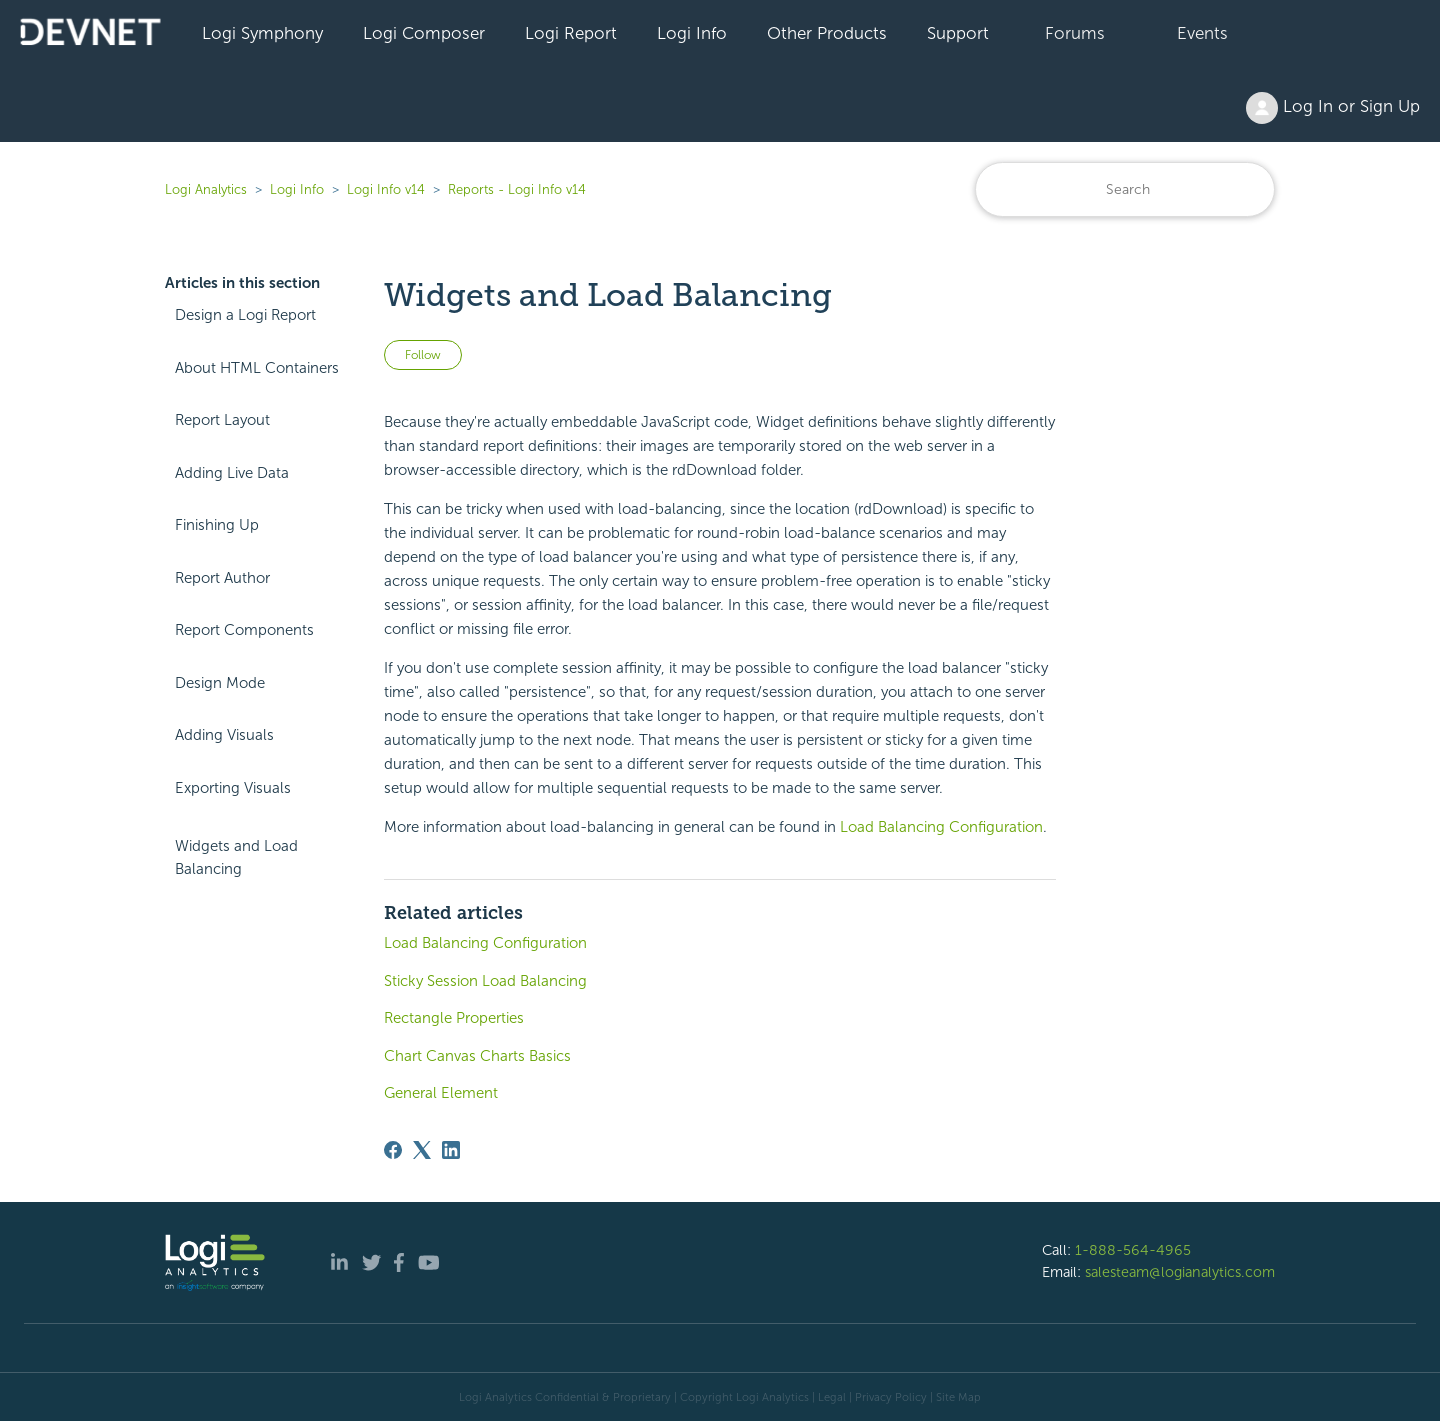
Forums (1075, 33)
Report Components (244, 630)
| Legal (829, 1397)
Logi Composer (424, 33)
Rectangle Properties (454, 1018)
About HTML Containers (257, 368)
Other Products (827, 33)
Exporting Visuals (233, 788)
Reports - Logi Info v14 (517, 189)
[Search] (1125, 189)
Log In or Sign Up (1333, 108)
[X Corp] (422, 1150)
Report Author (222, 578)
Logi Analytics (206, 189)
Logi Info (692, 33)
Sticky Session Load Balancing (485, 981)
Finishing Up (217, 525)
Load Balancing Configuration (941, 827)
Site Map (958, 1397)
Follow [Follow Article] (423, 355)
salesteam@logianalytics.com (1180, 1272)
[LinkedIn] (451, 1150)
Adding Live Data (232, 473)
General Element (441, 1093)
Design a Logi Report (245, 315)
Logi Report (571, 33)
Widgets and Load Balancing (236, 857)
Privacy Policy (891, 1397)
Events (1202, 33)
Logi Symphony (262, 33)
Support (958, 33)
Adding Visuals (224, 735)
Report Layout (222, 420)
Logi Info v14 (386, 189)
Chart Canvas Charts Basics (477, 1056)
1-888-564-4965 (1133, 1250)
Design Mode (220, 683)
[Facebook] (393, 1150)
